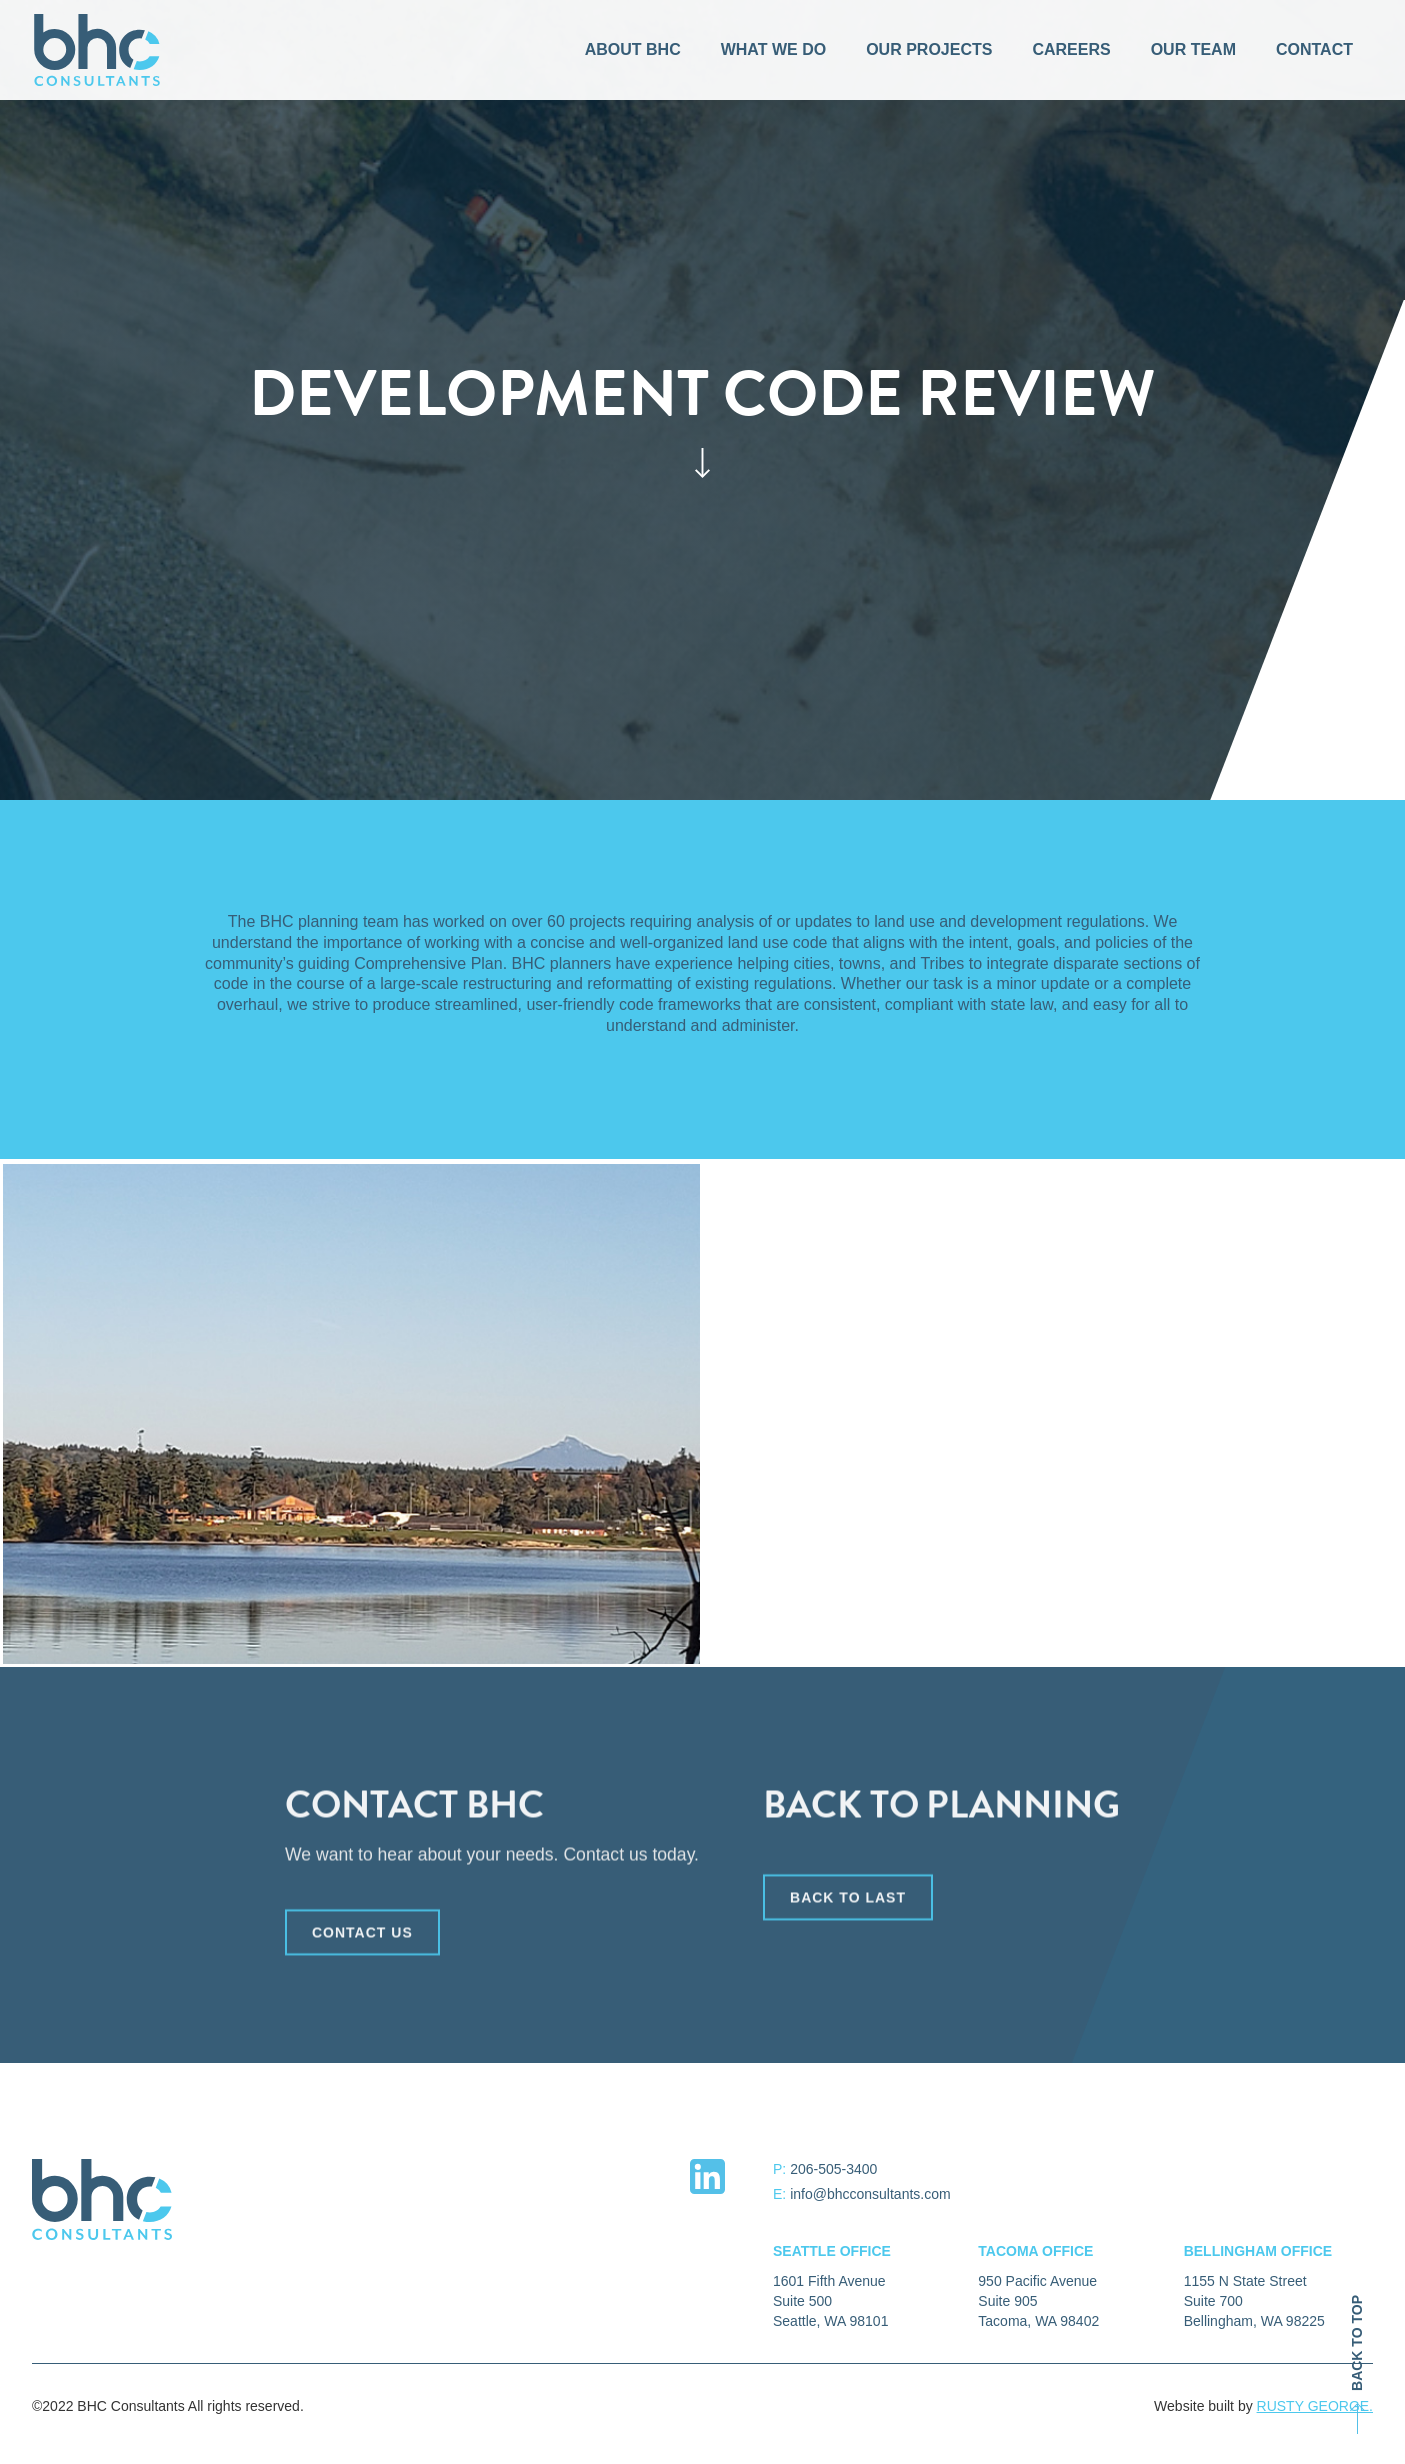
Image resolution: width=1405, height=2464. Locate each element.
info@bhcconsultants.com (870, 2194)
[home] (97, 50)
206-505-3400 (833, 2169)
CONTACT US (362, 1937)
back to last (848, 1902)
